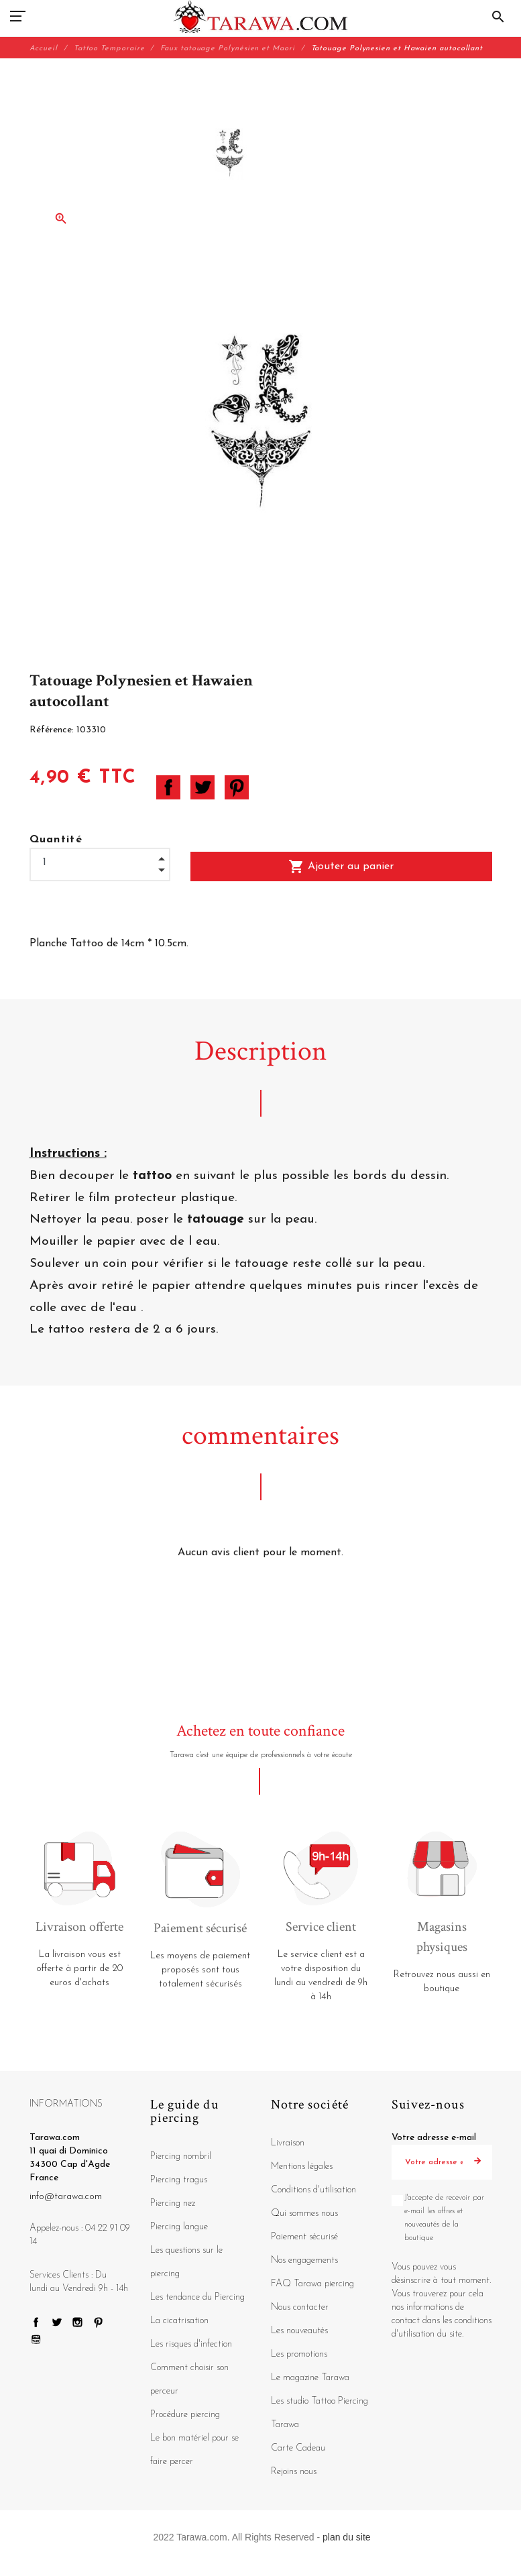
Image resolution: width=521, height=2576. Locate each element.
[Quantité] (100, 863)
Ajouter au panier (341, 866)
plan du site (347, 2537)
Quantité (56, 839)
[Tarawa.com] (260, 17)
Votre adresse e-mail (434, 2138)
